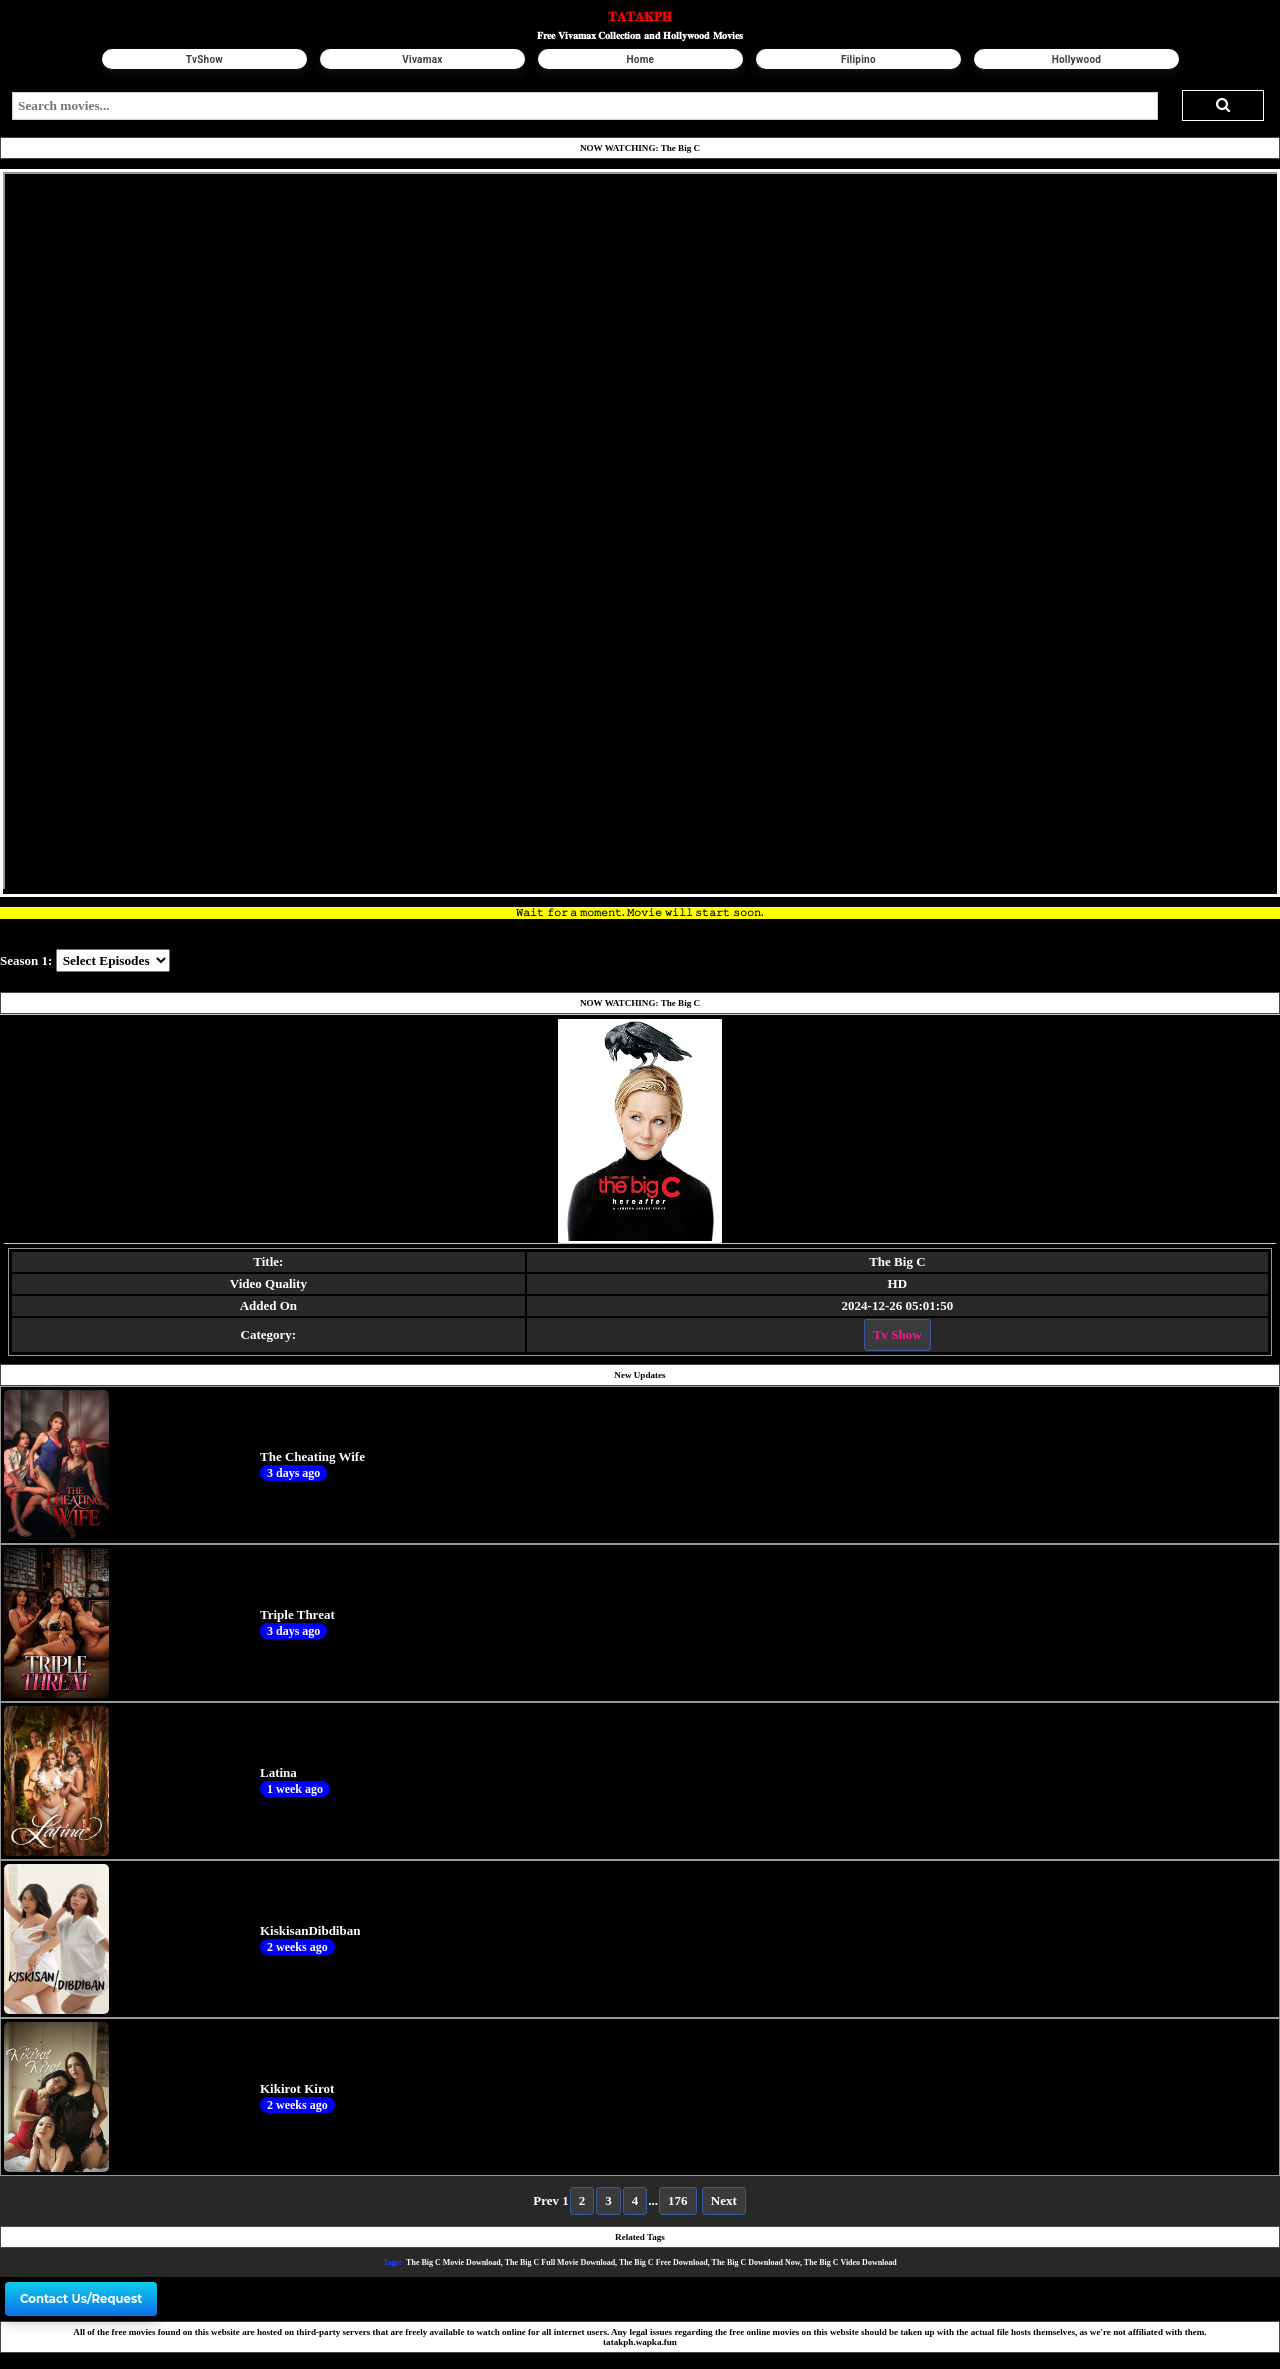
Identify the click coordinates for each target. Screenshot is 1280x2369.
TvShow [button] (203, 59)
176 (678, 2200)
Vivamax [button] (422, 59)
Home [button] (640, 59)
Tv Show (897, 1334)
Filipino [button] (858, 59)
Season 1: (26, 960)
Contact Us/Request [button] (81, 2299)
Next (724, 2200)
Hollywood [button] (1076, 59)
